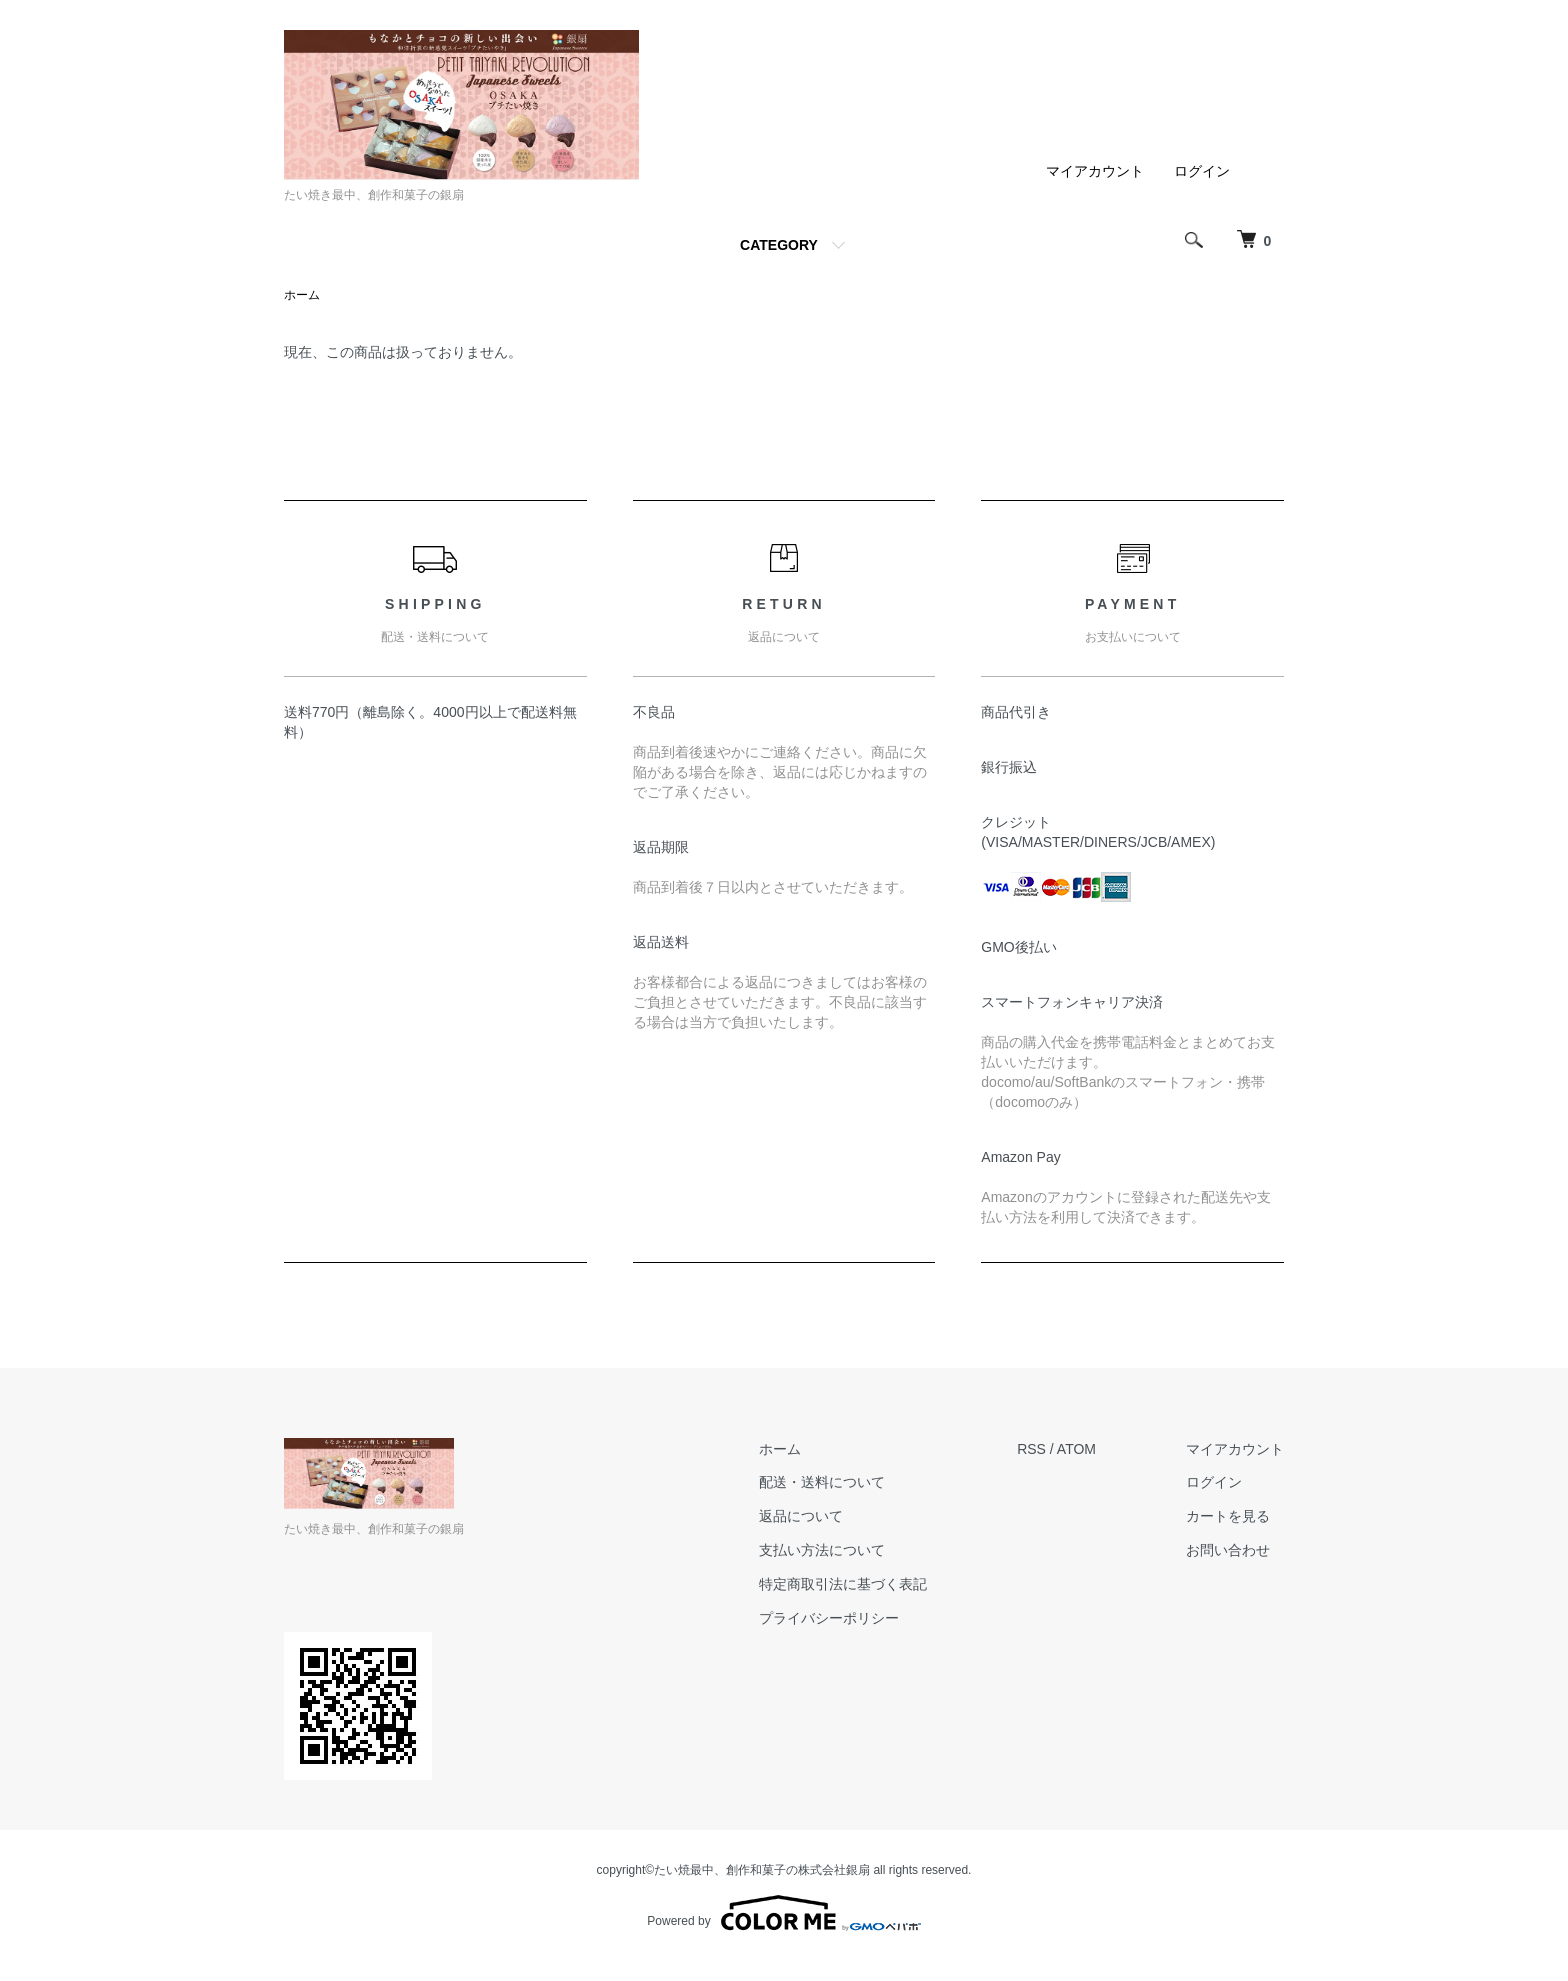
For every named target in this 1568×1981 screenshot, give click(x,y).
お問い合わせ (1228, 1550)
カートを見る (1228, 1516)
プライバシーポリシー (829, 1618)
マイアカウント (1095, 171)
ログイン (1202, 171)
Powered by (783, 1913)
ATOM (1076, 1449)
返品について (801, 1516)
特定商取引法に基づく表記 (843, 1584)
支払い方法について (822, 1550)
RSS (1031, 1449)
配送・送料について (822, 1482)
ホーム (302, 295)
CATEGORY (779, 245)
